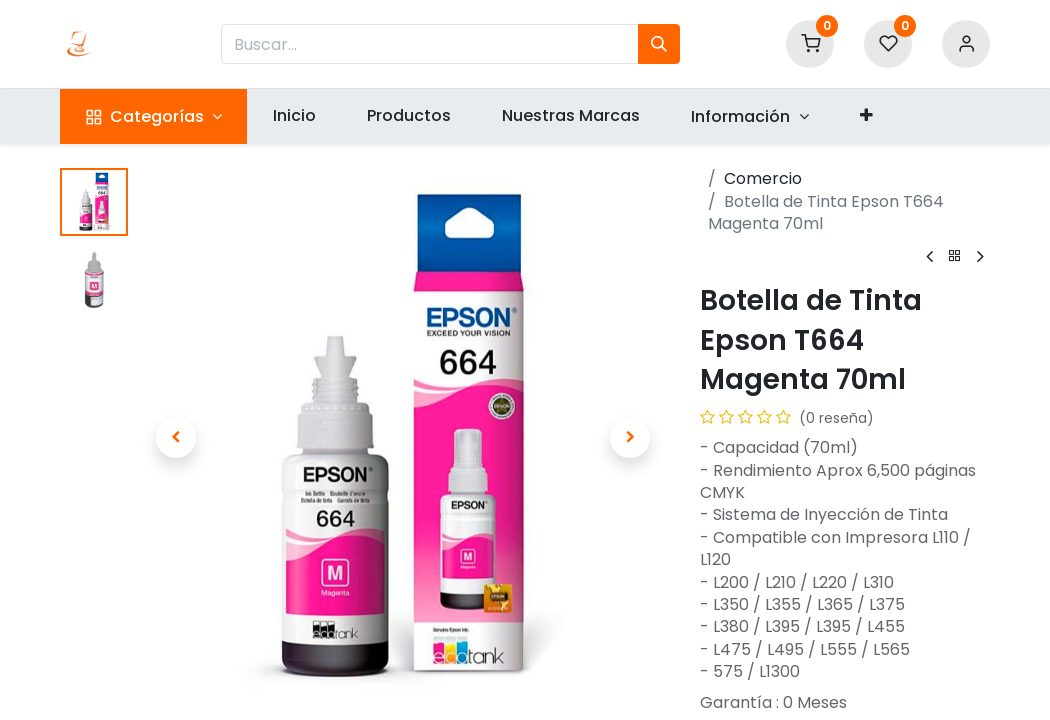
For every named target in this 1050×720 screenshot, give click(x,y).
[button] (866, 116)
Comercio (763, 178)
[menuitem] (294, 116)
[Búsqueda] (659, 44)
